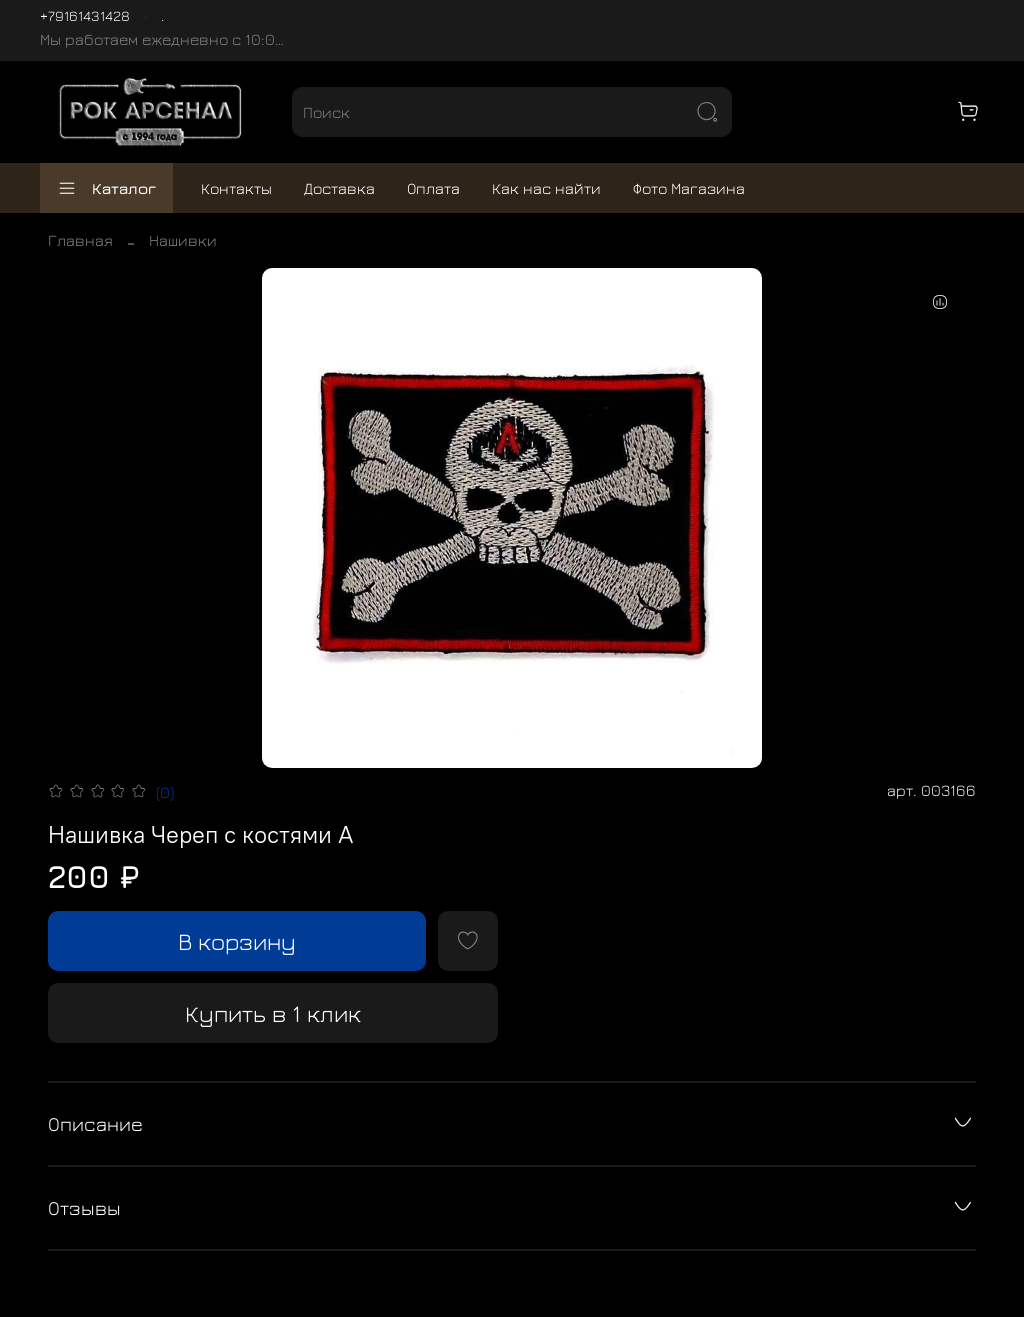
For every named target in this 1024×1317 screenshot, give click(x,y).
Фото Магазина (689, 188)
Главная (80, 240)
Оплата (433, 188)
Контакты (236, 188)
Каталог (106, 188)
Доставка (339, 188)
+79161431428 (85, 15)
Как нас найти (546, 188)
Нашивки (183, 240)
